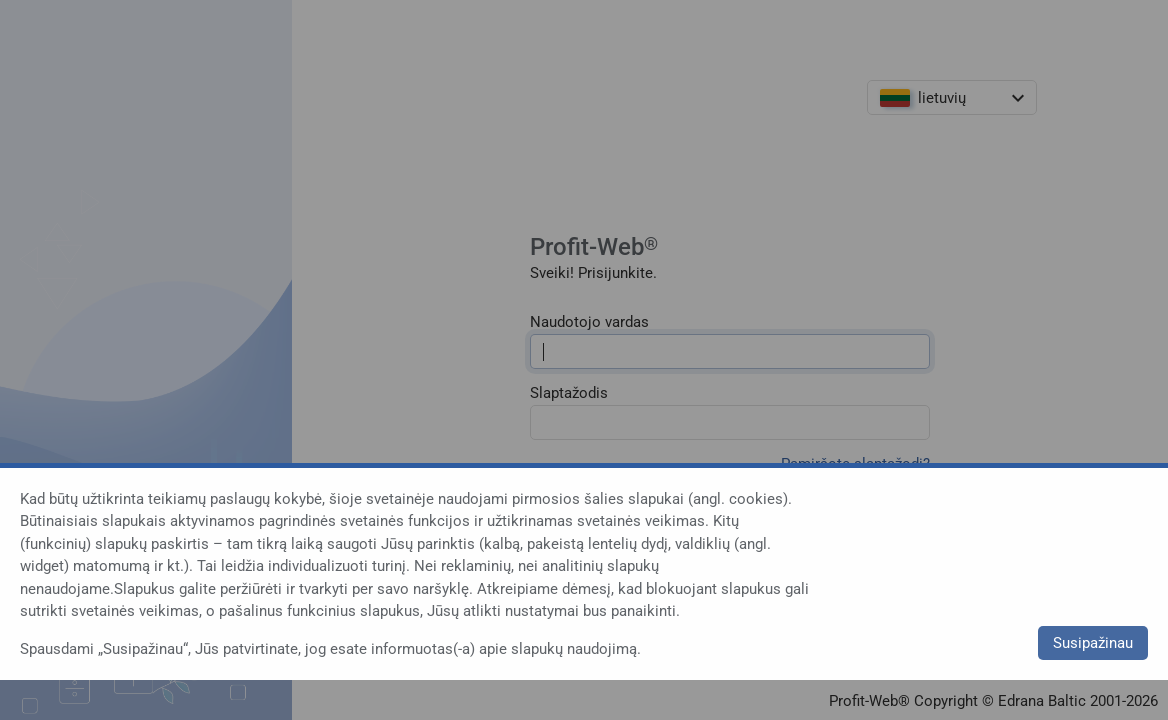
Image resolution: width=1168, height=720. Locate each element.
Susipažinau (1093, 643)
